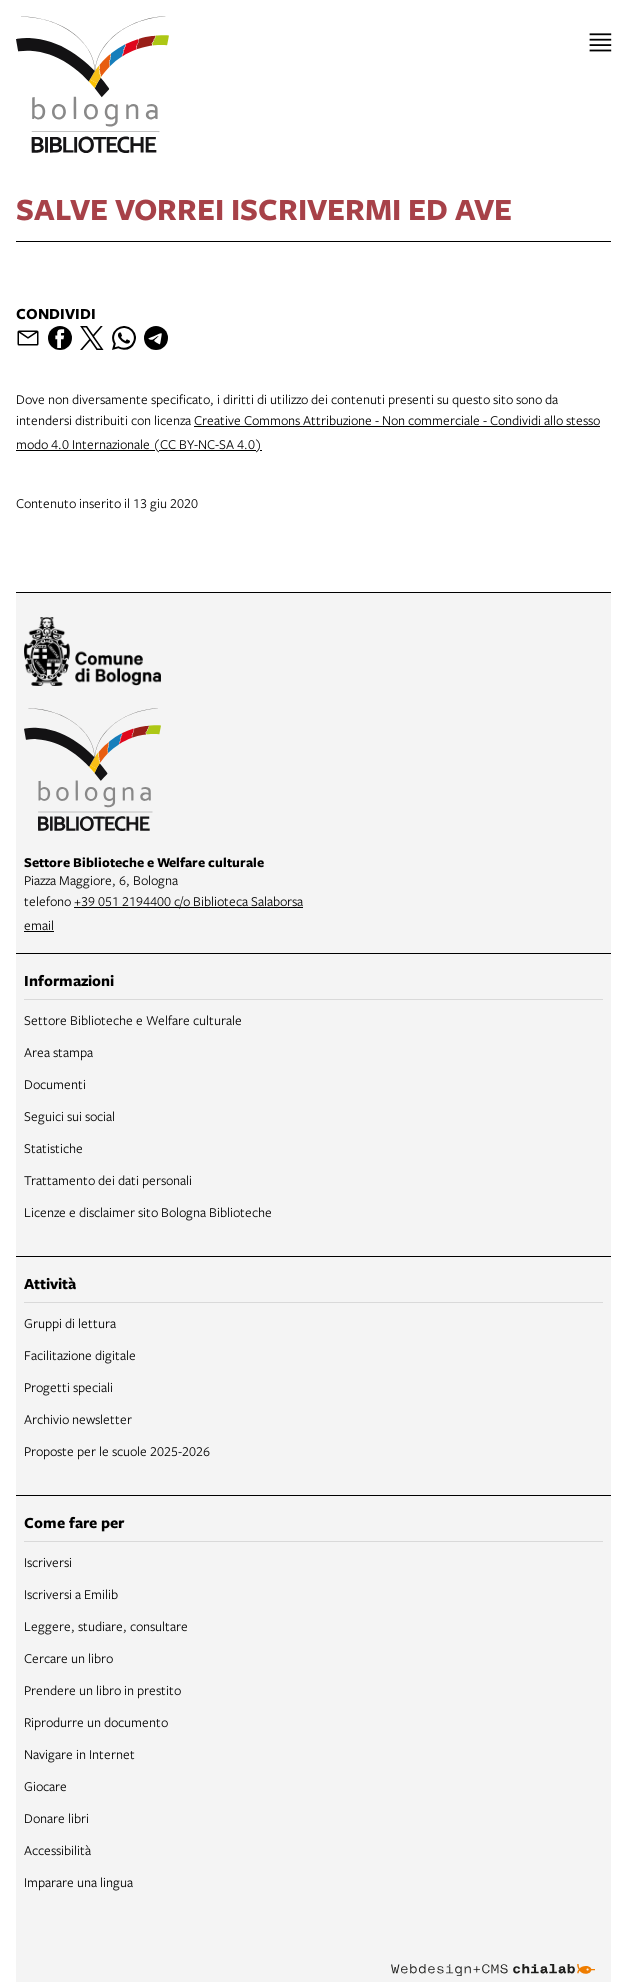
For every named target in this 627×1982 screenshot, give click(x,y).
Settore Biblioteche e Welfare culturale (133, 1020)
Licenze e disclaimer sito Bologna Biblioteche (148, 1212)
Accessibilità (57, 1850)
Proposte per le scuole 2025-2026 (117, 1451)
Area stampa (58, 1052)
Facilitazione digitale (80, 1355)
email (39, 925)
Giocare (45, 1786)
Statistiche (53, 1148)
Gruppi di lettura (70, 1323)
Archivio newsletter (78, 1419)
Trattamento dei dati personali (108, 1180)
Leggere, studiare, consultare (106, 1626)
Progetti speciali (68, 1387)
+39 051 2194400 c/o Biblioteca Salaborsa (188, 901)
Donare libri (56, 1818)
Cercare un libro (68, 1658)
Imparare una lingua (78, 1882)
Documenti (55, 1084)
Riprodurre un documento (96, 1722)
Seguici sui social (69, 1116)
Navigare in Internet (79, 1754)
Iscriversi (48, 1562)
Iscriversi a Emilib (71, 1594)
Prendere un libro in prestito (102, 1690)
